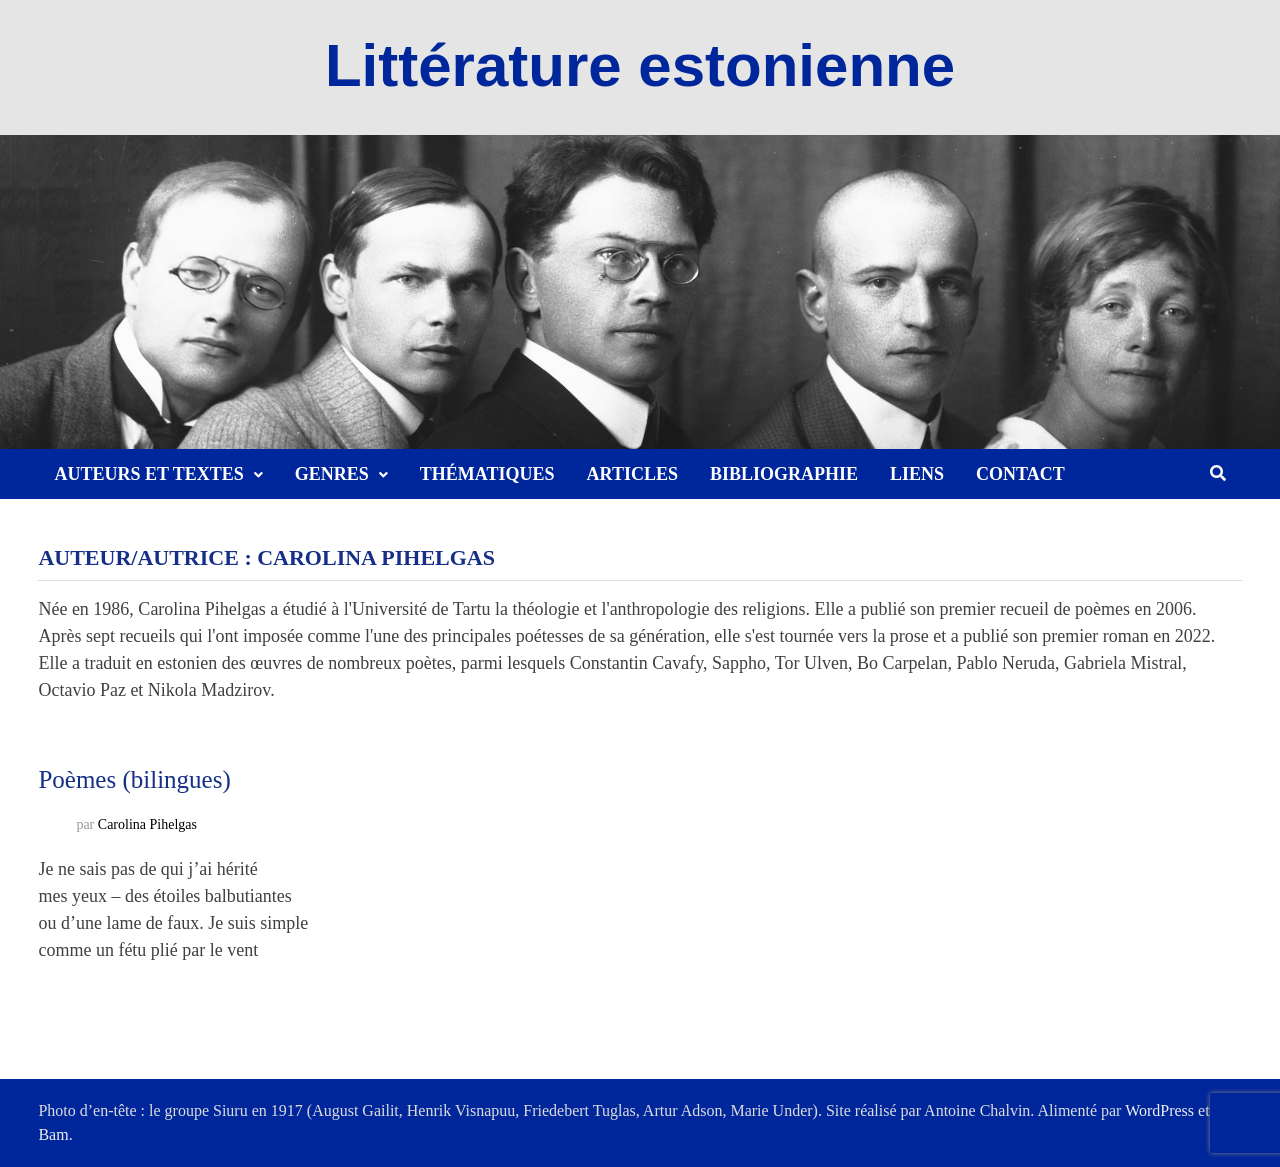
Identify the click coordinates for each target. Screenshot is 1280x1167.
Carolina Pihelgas (147, 825)
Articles (632, 474)
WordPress (1159, 1110)
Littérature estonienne (640, 65)
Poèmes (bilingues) (134, 779)
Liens (917, 474)
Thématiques (487, 474)
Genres (332, 474)
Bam (53, 1134)
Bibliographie (784, 474)
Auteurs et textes (148, 474)
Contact (1020, 474)
